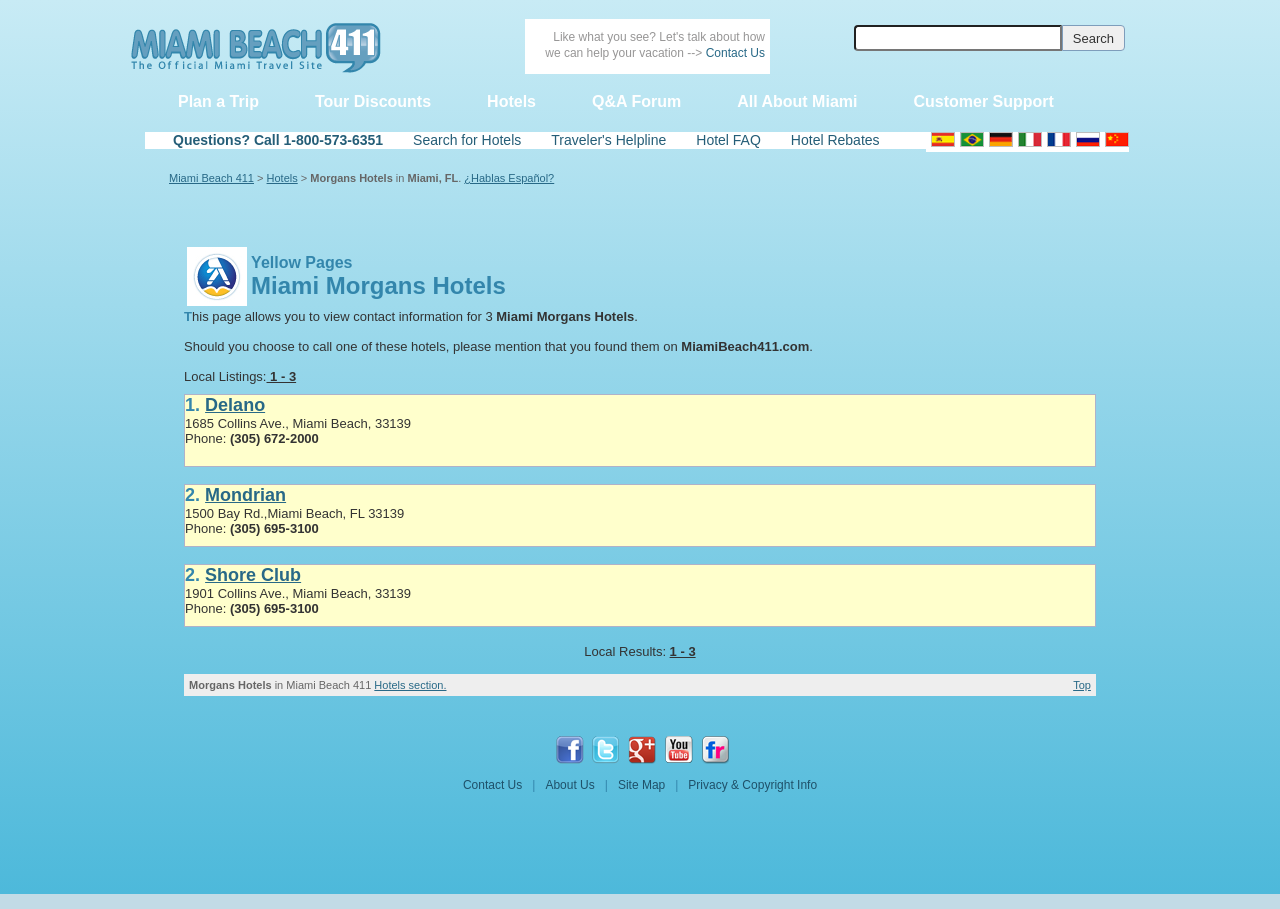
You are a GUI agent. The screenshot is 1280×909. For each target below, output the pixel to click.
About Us (569, 785)
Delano (235, 405)
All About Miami (797, 101)
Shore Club (253, 575)
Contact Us (735, 53)
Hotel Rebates (835, 140)
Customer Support (983, 101)
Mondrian (245, 495)
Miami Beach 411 (211, 178)
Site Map (641, 785)
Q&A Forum (636, 101)
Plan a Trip (218, 101)
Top (1082, 685)
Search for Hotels (467, 140)
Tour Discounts (373, 101)
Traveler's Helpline (608, 140)
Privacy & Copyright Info (752, 785)
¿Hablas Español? (509, 178)
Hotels (511, 101)
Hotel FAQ (728, 140)
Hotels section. (410, 685)
